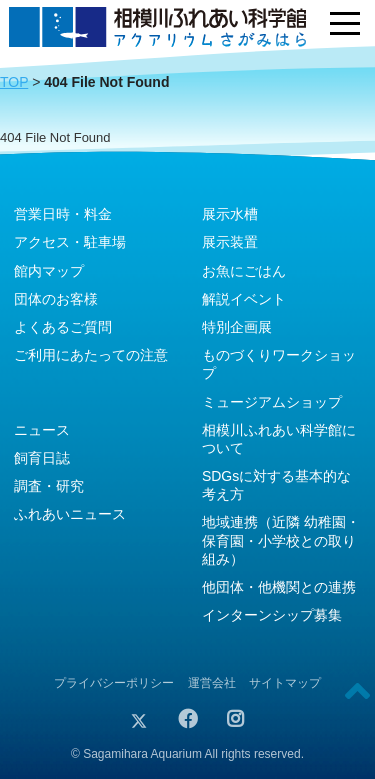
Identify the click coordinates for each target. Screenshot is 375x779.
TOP (14, 82)
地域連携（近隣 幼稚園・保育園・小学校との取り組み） (281, 540)
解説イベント (244, 299)
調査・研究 (49, 486)
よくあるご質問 (63, 327)
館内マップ (49, 271)
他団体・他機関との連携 (279, 587)
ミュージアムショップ (272, 402)
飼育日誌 (42, 458)
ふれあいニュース (70, 514)
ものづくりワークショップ (279, 364)
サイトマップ (285, 683)
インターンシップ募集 (272, 615)
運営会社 (212, 683)
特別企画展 (237, 327)
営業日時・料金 (63, 214)
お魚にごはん (244, 271)
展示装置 (230, 242)
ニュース (42, 430)
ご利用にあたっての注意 (91, 355)
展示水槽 (230, 214)
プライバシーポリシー (114, 683)
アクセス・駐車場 (70, 242)
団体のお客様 (56, 299)
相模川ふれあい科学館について (279, 439)
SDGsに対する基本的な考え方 (276, 485)
